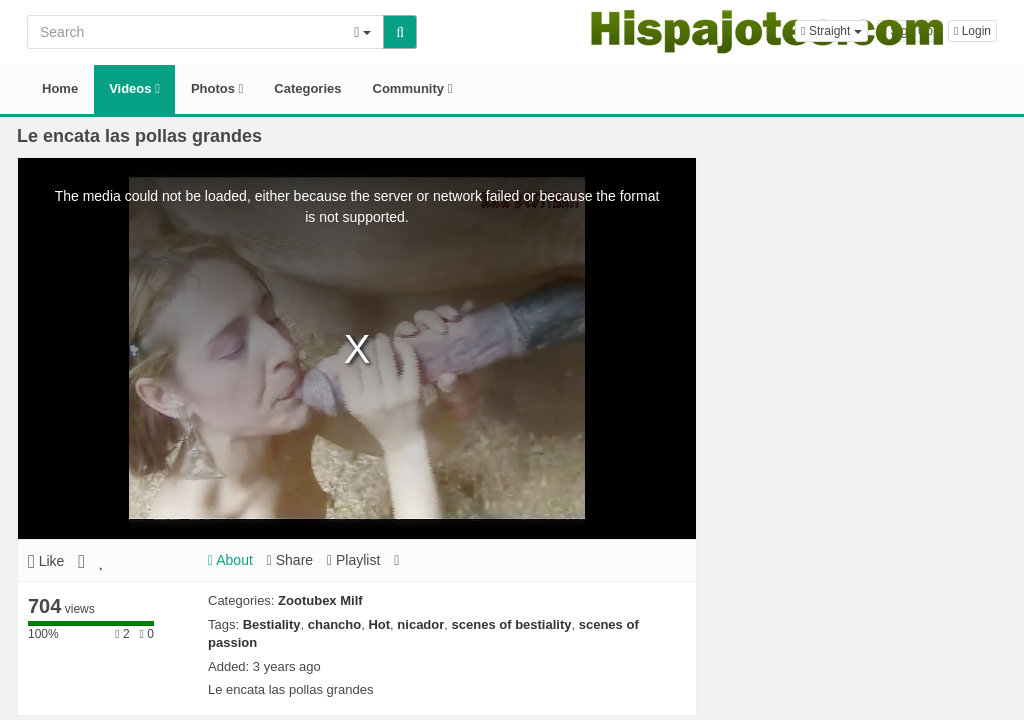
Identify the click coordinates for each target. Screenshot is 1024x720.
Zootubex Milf (320, 600)
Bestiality (272, 624)
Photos (217, 88)
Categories (307, 88)
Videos (134, 88)
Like (46, 561)
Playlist (353, 560)
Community (413, 88)
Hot (379, 624)
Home (60, 88)
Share (290, 560)
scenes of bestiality (512, 624)
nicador (420, 624)
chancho (334, 624)
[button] (831, 31)
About (230, 560)
